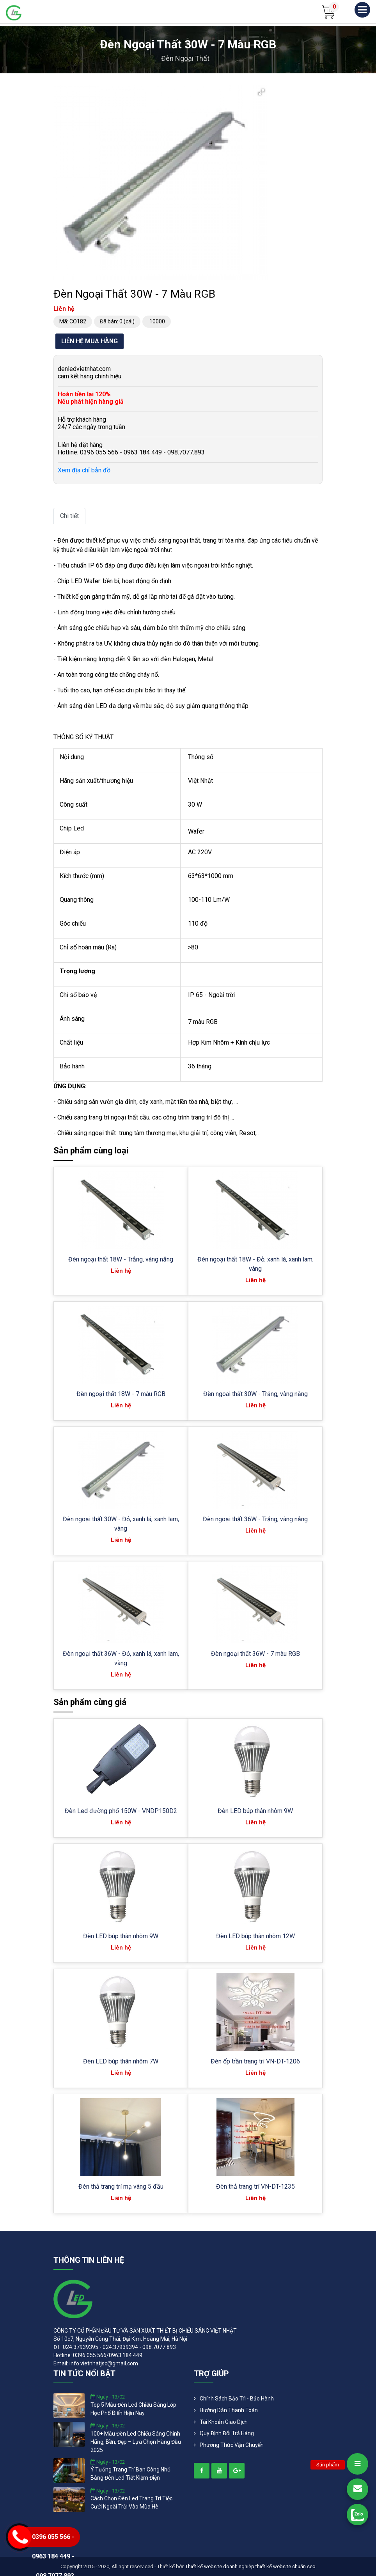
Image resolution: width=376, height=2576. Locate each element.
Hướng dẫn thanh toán (229, 2410)
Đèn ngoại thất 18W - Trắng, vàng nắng (120, 1259)
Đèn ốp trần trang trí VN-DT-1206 (255, 2061)
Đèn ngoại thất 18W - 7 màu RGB (120, 1394)
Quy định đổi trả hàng (227, 2433)
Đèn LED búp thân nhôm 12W (255, 1936)
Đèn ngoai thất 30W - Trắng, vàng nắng (255, 1394)
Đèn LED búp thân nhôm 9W (255, 1811)
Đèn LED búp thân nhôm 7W (120, 2061)
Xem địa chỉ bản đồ (84, 470)
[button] (261, 92)
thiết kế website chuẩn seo (285, 2566)
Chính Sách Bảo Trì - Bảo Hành (237, 2398)
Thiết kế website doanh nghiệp (219, 2566)
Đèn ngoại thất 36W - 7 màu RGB (255, 1653)
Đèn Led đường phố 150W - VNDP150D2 (121, 1811)
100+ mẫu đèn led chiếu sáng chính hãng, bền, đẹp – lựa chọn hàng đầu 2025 (135, 2442)
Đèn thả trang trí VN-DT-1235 (255, 2186)
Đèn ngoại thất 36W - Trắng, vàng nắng (255, 1519)
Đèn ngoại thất (185, 58)
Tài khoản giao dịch (224, 2422)
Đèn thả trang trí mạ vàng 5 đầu (120, 2186)
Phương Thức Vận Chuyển (232, 2445)
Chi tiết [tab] (69, 516)
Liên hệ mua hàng (89, 341)
